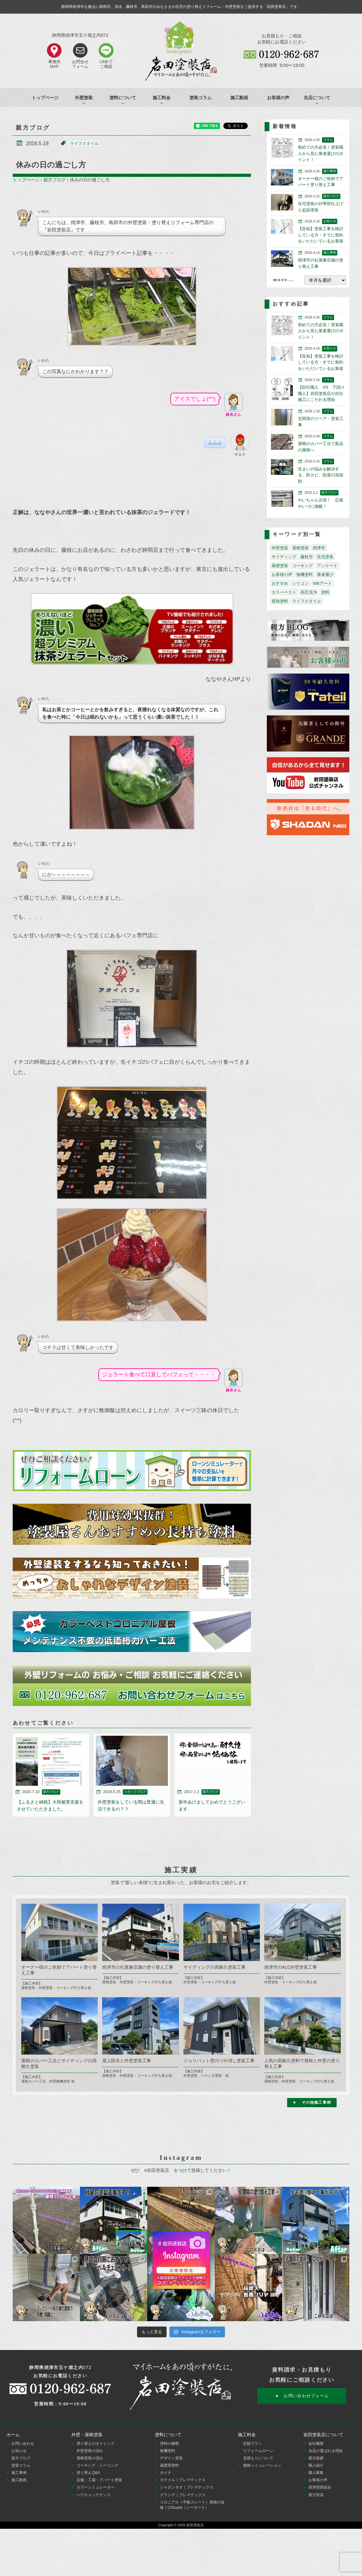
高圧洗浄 (308, 592)
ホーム (13, 2434)
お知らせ (19, 2451)
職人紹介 (316, 2465)
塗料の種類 (169, 2443)
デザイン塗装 (171, 2458)
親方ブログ (54, 179)
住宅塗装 (325, 556)
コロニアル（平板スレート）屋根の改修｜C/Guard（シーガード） (192, 2505)
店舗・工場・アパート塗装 (99, 2480)
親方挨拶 (316, 2458)
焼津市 (319, 548)
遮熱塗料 (280, 601)
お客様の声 (278, 97)
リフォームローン (258, 2451)
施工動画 (239, 97)
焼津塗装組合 (319, 2487)
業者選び (325, 574)
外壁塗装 (280, 548)
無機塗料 (304, 574)
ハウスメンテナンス (93, 2495)
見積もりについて (258, 2458)
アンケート (327, 565)
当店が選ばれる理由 (325, 2451)
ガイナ (165, 2472)
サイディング (284, 556)
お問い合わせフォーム (306, 2395)
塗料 (325, 592)
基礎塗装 (280, 565)
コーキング (302, 565)
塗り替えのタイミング (95, 2443)
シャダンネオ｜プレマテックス (186, 2487)
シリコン (300, 583)
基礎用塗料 (169, 2465)
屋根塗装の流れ (89, 2458)
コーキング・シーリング (97, 2465)
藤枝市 (306, 556)
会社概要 (316, 2443)
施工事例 (19, 2472)
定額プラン (252, 2443)
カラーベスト (284, 592)
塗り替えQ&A (88, 2472)
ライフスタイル (84, 143)
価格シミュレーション (262, 2465)
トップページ (45, 97)
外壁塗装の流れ (89, 2451)
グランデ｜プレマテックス (183, 2495)
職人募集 (316, 2472)
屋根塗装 (300, 548)
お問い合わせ (22, 2443)
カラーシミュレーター (95, 2487)
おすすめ (280, 583)
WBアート (322, 583)
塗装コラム (200, 97)
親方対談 (316, 2495)
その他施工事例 (316, 2102)
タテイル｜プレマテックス (183, 2480)
